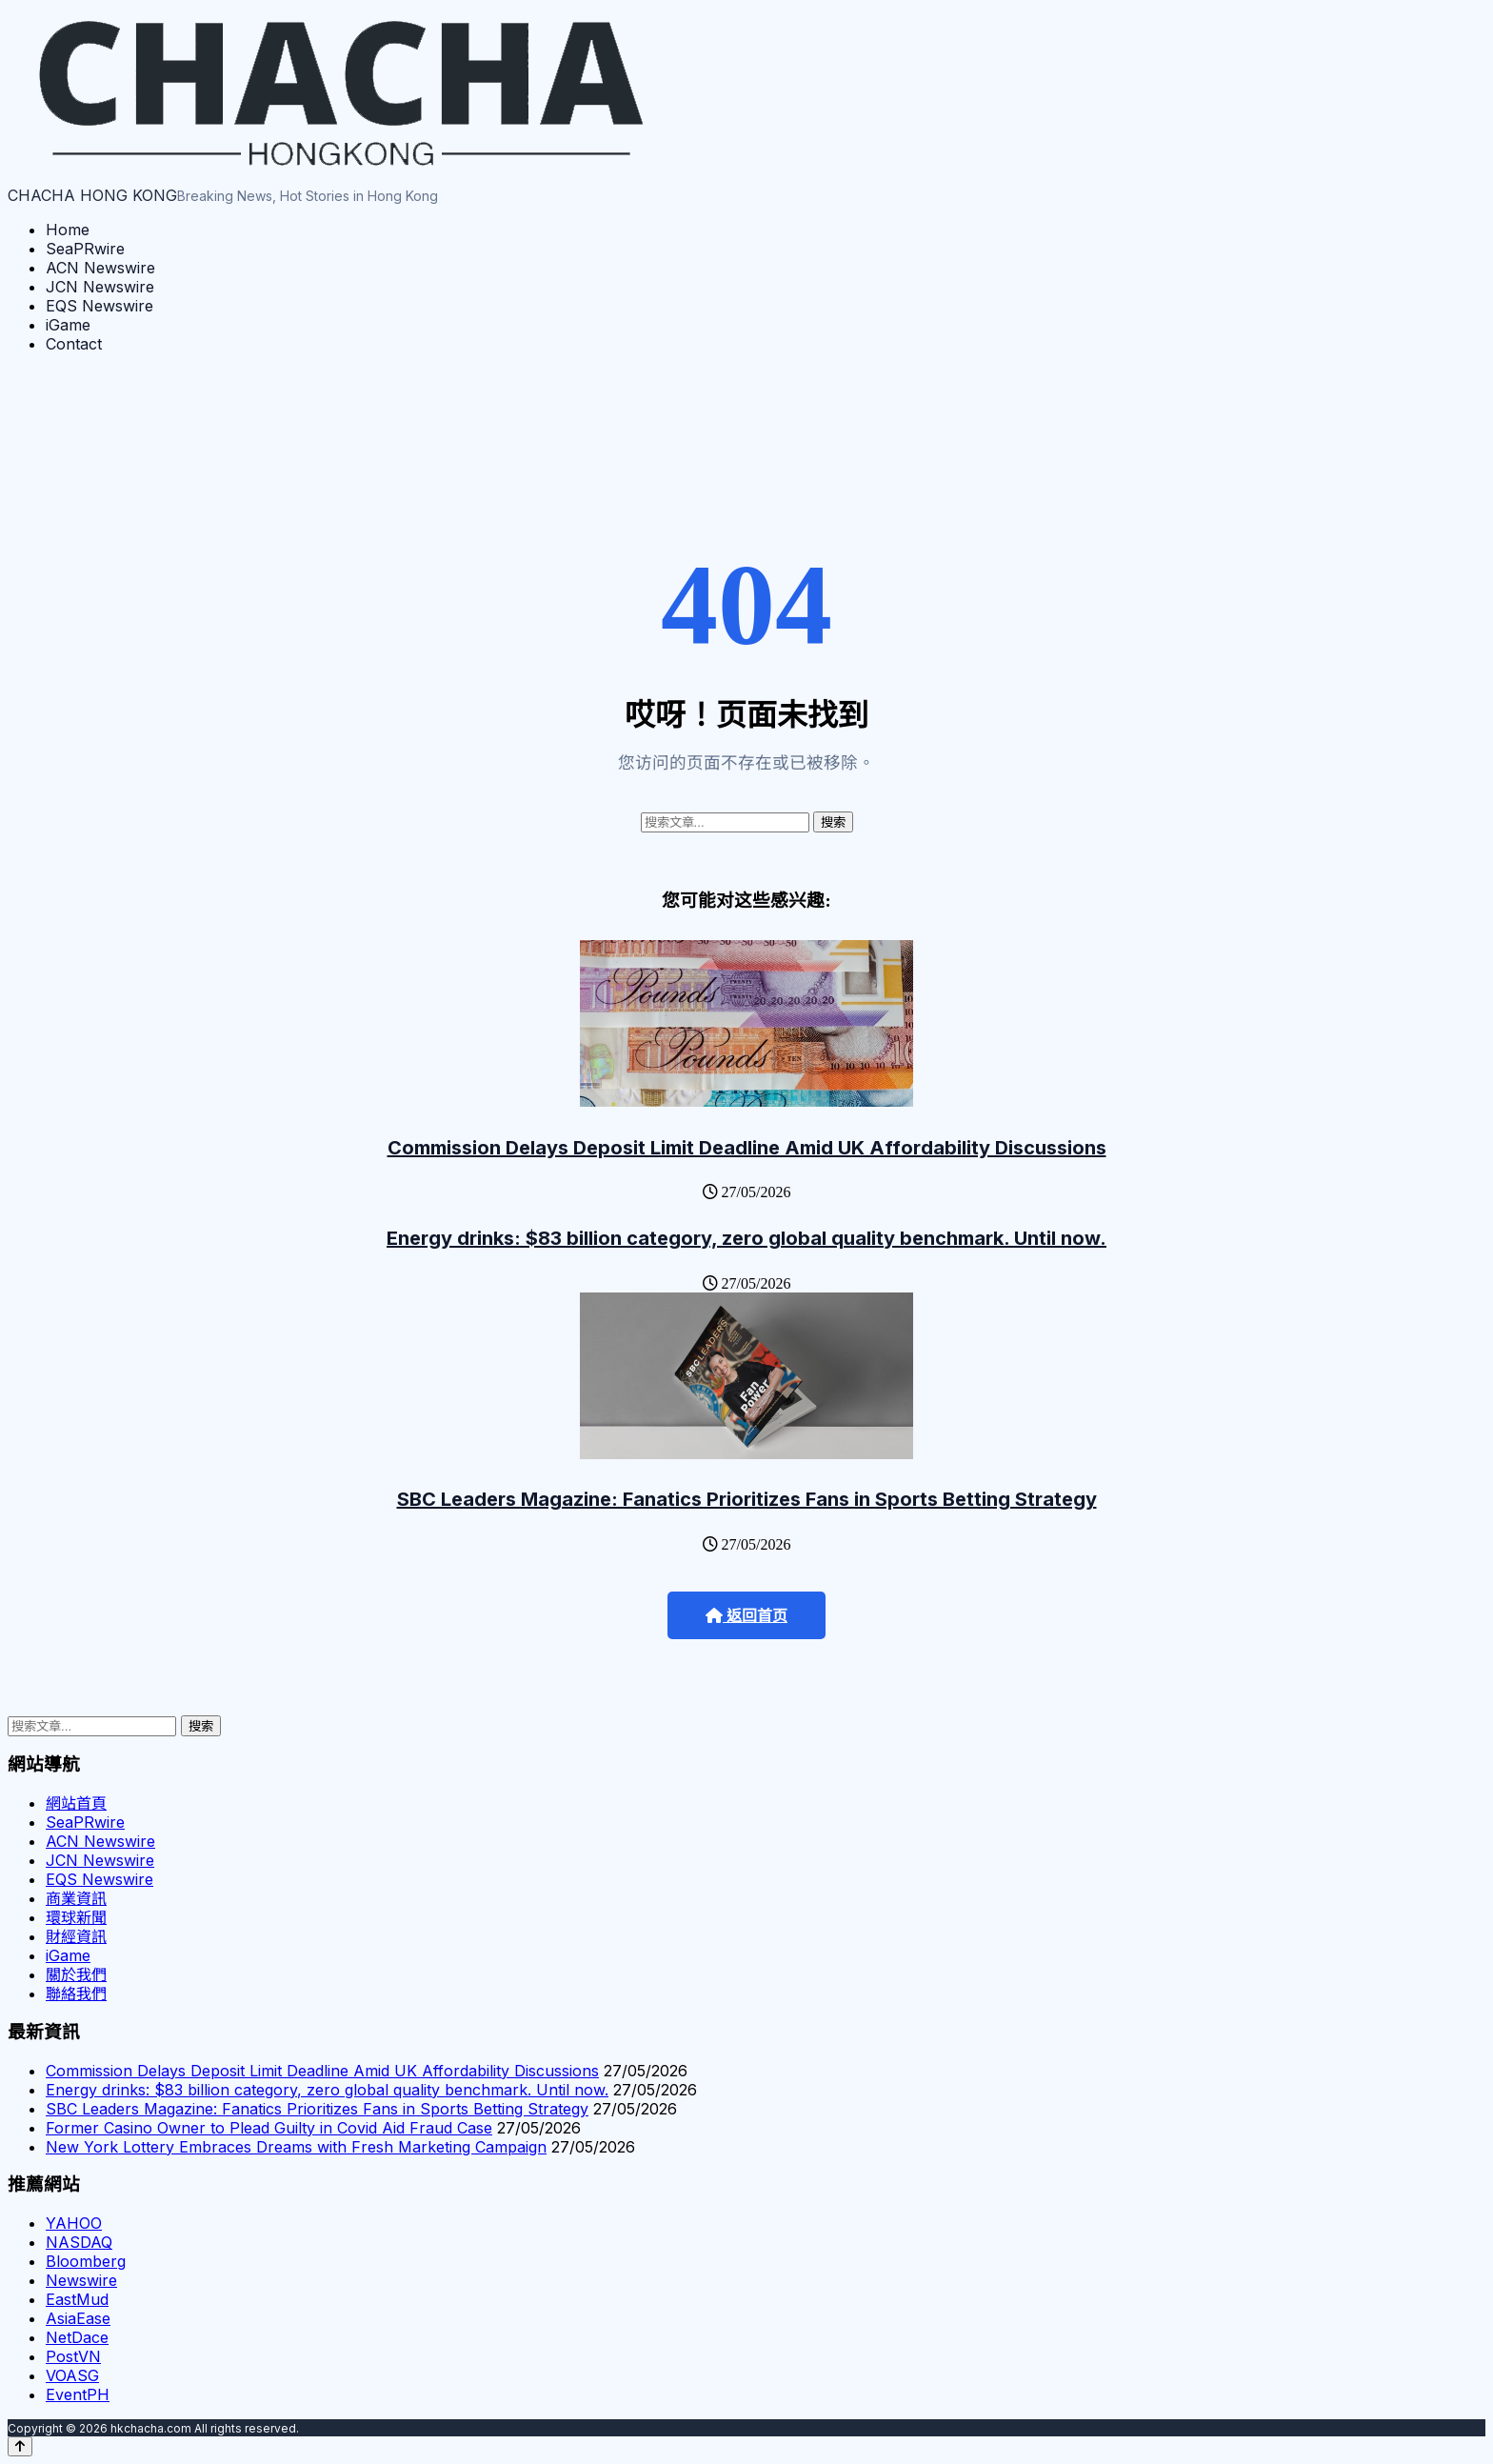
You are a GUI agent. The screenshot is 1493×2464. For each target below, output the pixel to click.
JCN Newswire (100, 286)
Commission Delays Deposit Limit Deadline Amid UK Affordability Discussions (747, 1147)
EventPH (77, 2394)
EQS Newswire (99, 305)
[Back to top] (20, 2446)
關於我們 (76, 1974)
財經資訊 (76, 1936)
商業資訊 (76, 1898)
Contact (74, 343)
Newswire (81, 2280)
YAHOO (74, 2223)
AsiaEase (78, 2318)
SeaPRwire (85, 248)
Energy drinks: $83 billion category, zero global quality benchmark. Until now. (746, 1238)
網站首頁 (76, 1803)
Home (68, 229)
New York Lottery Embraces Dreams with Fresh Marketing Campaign (296, 2146)
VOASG (72, 2375)
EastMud (77, 2299)
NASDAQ (79, 2242)
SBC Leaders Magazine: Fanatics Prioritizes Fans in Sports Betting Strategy (747, 1499)
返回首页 (746, 1616)
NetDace (77, 2337)
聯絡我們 (76, 1993)
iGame (68, 324)
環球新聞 (76, 1917)
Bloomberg (86, 2261)
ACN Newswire (100, 267)
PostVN (73, 2356)
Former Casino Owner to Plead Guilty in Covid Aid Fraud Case (269, 2127)
